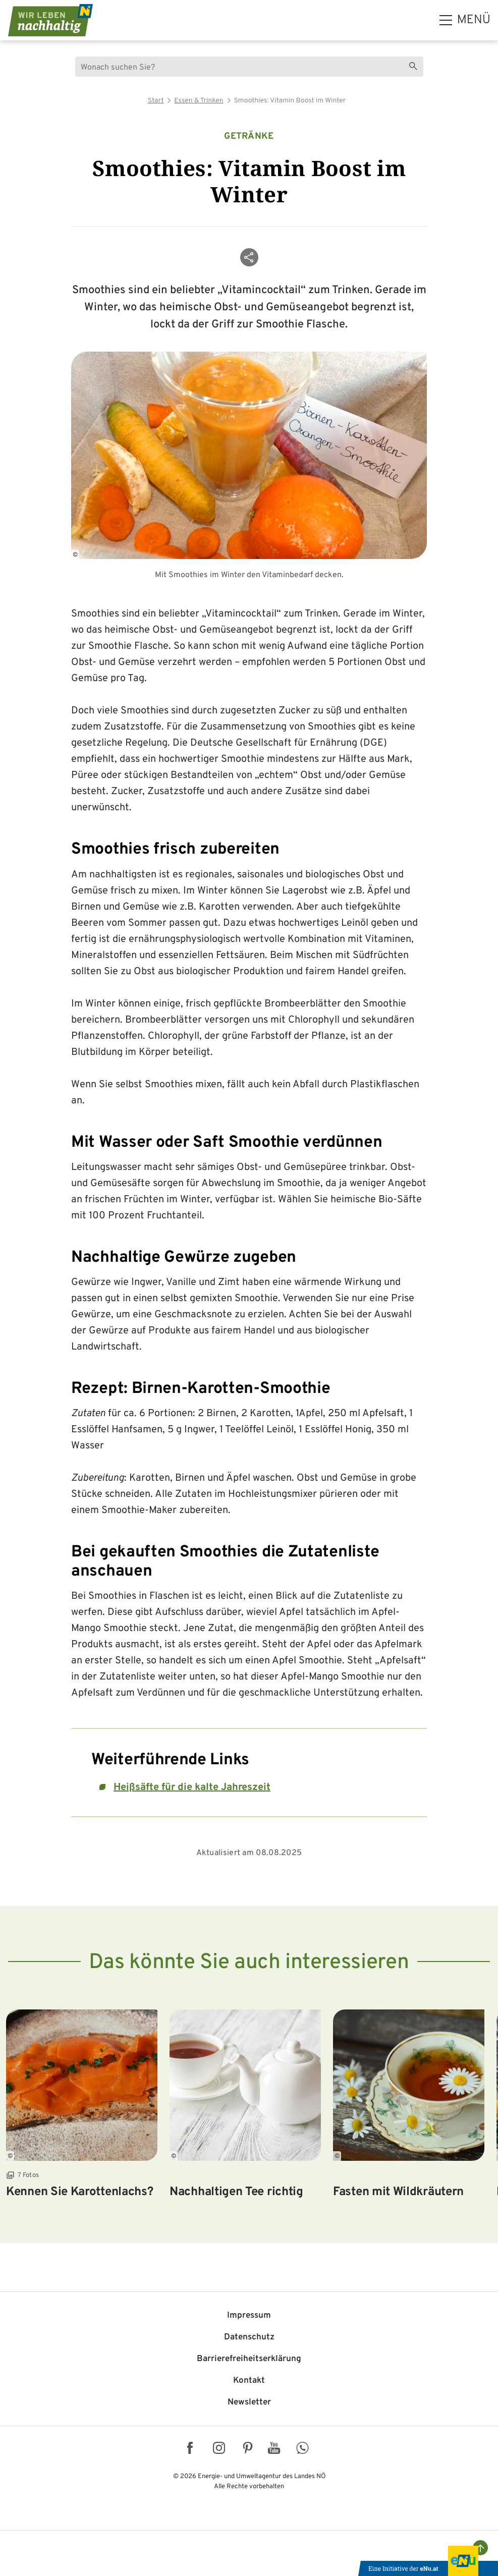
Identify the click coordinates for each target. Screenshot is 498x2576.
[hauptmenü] (464, 20)
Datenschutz (249, 2337)
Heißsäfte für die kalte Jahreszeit (192, 1787)
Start (156, 100)
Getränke (248, 136)
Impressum (249, 2315)
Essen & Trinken (198, 100)
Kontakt (249, 2380)
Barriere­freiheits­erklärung (249, 2359)
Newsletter (249, 2402)
